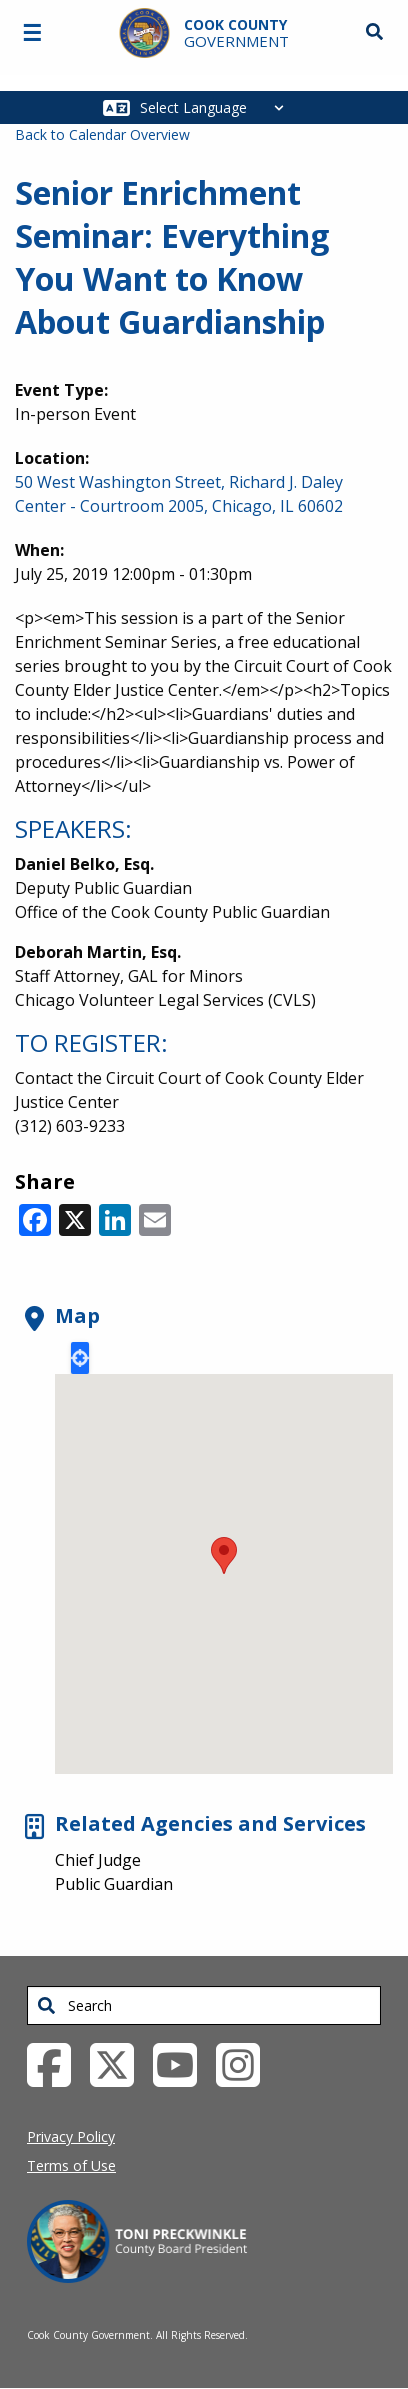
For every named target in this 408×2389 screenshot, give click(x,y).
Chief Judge (98, 1860)
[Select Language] (217, 107)
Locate (80, 1358)
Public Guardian (114, 1884)
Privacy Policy (71, 2136)
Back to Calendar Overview (102, 134)
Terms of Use (71, 2165)
